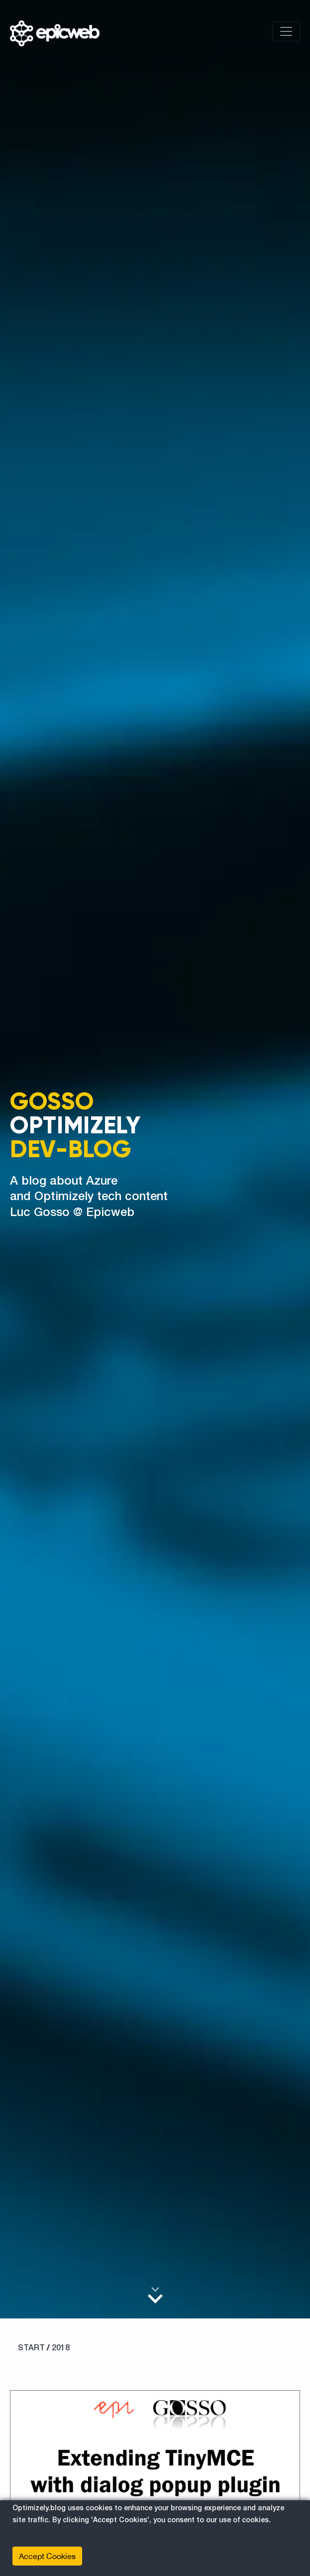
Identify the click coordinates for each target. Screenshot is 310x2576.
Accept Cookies (47, 2556)
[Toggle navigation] (286, 31)
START (31, 2348)
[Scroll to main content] (155, 2295)
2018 (61, 2348)
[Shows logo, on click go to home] (55, 31)
